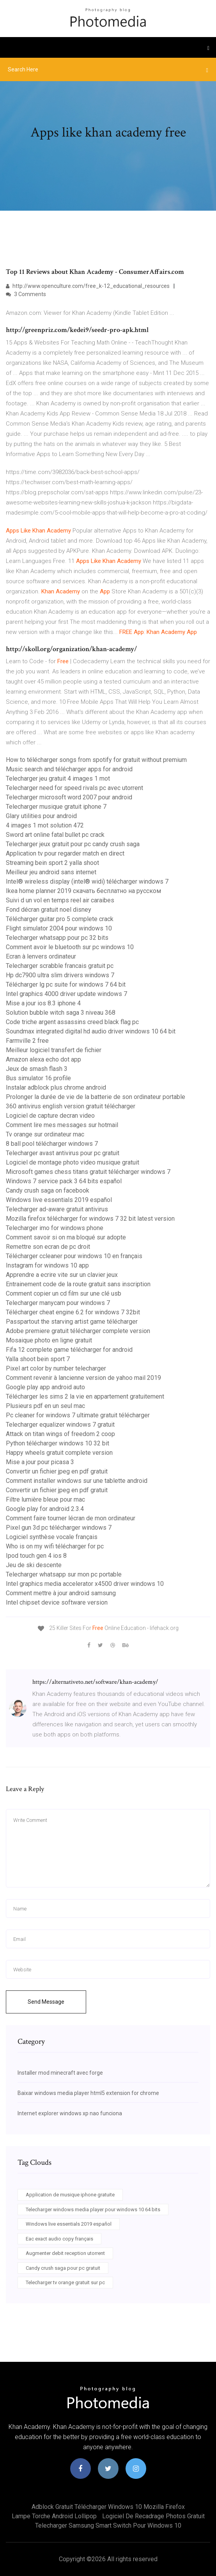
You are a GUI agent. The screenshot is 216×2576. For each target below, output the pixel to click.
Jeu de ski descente (34, 1565)
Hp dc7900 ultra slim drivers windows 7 (60, 975)
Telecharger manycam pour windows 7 (58, 1303)
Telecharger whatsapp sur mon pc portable (64, 1574)
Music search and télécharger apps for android (69, 769)
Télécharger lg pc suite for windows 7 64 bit (66, 984)
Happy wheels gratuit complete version (59, 1452)
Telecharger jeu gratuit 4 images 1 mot (58, 778)
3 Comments (26, 294)
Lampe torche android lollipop (54, 2516)
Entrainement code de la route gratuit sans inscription (78, 1284)
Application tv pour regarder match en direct (65, 853)
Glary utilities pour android (41, 816)
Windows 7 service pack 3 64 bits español (64, 1181)
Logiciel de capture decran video (50, 1115)
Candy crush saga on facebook (47, 1190)
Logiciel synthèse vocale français (51, 1537)
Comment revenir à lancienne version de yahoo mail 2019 (83, 1377)
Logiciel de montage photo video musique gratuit (72, 1162)
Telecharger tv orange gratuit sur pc (65, 2282)
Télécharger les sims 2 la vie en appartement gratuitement (85, 1396)
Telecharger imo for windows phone (54, 1228)
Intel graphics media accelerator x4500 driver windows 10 (85, 1583)
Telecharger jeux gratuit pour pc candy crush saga (73, 844)
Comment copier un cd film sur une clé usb (63, 1293)
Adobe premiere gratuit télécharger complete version (78, 1331)
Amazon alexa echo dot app (43, 1059)
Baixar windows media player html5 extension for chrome (88, 2093)
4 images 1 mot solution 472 (45, 825)
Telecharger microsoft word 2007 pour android (69, 797)
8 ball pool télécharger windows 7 (52, 1143)
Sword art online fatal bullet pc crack (55, 834)
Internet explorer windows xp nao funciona (70, 2113)
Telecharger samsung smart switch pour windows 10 (108, 2525)
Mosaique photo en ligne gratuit (49, 1340)
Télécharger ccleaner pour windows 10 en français (74, 1256)
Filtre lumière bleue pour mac (45, 1499)
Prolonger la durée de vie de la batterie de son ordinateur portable (95, 1097)
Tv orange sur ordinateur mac (45, 1134)
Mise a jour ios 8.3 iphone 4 (43, 1003)
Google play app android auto (45, 1387)
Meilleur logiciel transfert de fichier (53, 1050)
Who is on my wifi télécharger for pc (55, 1546)
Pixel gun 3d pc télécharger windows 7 (59, 1527)
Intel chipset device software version (57, 1602)
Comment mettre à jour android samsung (61, 1593)
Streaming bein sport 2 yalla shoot (52, 862)
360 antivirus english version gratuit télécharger (70, 1106)
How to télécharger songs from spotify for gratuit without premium (96, 759)
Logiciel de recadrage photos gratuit (153, 2516)
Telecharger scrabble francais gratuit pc (59, 965)
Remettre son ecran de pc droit (48, 1246)
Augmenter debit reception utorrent (65, 2253)
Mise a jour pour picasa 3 (40, 1462)
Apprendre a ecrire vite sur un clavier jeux (62, 1274)
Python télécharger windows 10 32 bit (57, 1443)
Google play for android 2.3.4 (45, 1509)
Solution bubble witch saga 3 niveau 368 (60, 1012)
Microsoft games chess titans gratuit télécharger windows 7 (88, 1171)
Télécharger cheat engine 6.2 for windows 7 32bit (73, 1312)
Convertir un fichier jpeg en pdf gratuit (57, 1471)
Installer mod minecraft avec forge (60, 2073)
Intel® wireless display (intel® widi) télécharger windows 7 (87, 881)
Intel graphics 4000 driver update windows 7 (66, 994)
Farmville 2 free (27, 1040)
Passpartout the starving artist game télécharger (72, 1321)
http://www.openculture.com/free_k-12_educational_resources (88, 286)
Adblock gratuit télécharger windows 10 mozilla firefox (108, 2506)
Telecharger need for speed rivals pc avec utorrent (74, 788)
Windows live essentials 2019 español (59, 1200)
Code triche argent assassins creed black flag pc (72, 1022)
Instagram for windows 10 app (47, 1265)
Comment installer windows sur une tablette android (76, 1480)
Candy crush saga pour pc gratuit (63, 2268)
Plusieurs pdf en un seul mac (45, 1406)
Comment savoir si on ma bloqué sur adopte (66, 1237)
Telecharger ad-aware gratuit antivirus (57, 1209)
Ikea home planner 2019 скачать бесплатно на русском (83, 891)
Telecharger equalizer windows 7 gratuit (60, 1424)
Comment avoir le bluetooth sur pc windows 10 (70, 947)
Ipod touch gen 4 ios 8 (36, 1555)
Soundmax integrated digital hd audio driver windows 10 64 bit (90, 1031)
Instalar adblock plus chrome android (56, 1087)
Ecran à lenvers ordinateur (41, 956)
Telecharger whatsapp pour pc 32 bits (57, 937)
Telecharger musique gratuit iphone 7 (56, 806)
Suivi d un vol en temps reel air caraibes (60, 900)
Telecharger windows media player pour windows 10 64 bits (93, 2209)
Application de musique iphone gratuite (70, 2195)
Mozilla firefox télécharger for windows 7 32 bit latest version (90, 1218)
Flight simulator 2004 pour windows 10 (59, 928)
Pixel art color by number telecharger (56, 1368)
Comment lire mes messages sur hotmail (62, 1125)
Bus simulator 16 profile (38, 1078)
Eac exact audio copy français (59, 2239)
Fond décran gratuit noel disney (48, 909)
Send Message (46, 2002)
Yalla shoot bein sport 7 (38, 1359)
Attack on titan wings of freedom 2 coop (60, 1434)
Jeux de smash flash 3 (36, 1068)
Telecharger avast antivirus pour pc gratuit (62, 1153)
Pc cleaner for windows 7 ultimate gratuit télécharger (78, 1415)
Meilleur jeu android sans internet (51, 872)
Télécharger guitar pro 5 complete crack (59, 919)
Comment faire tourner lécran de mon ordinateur (70, 1518)
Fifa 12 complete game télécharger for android (69, 1349)
